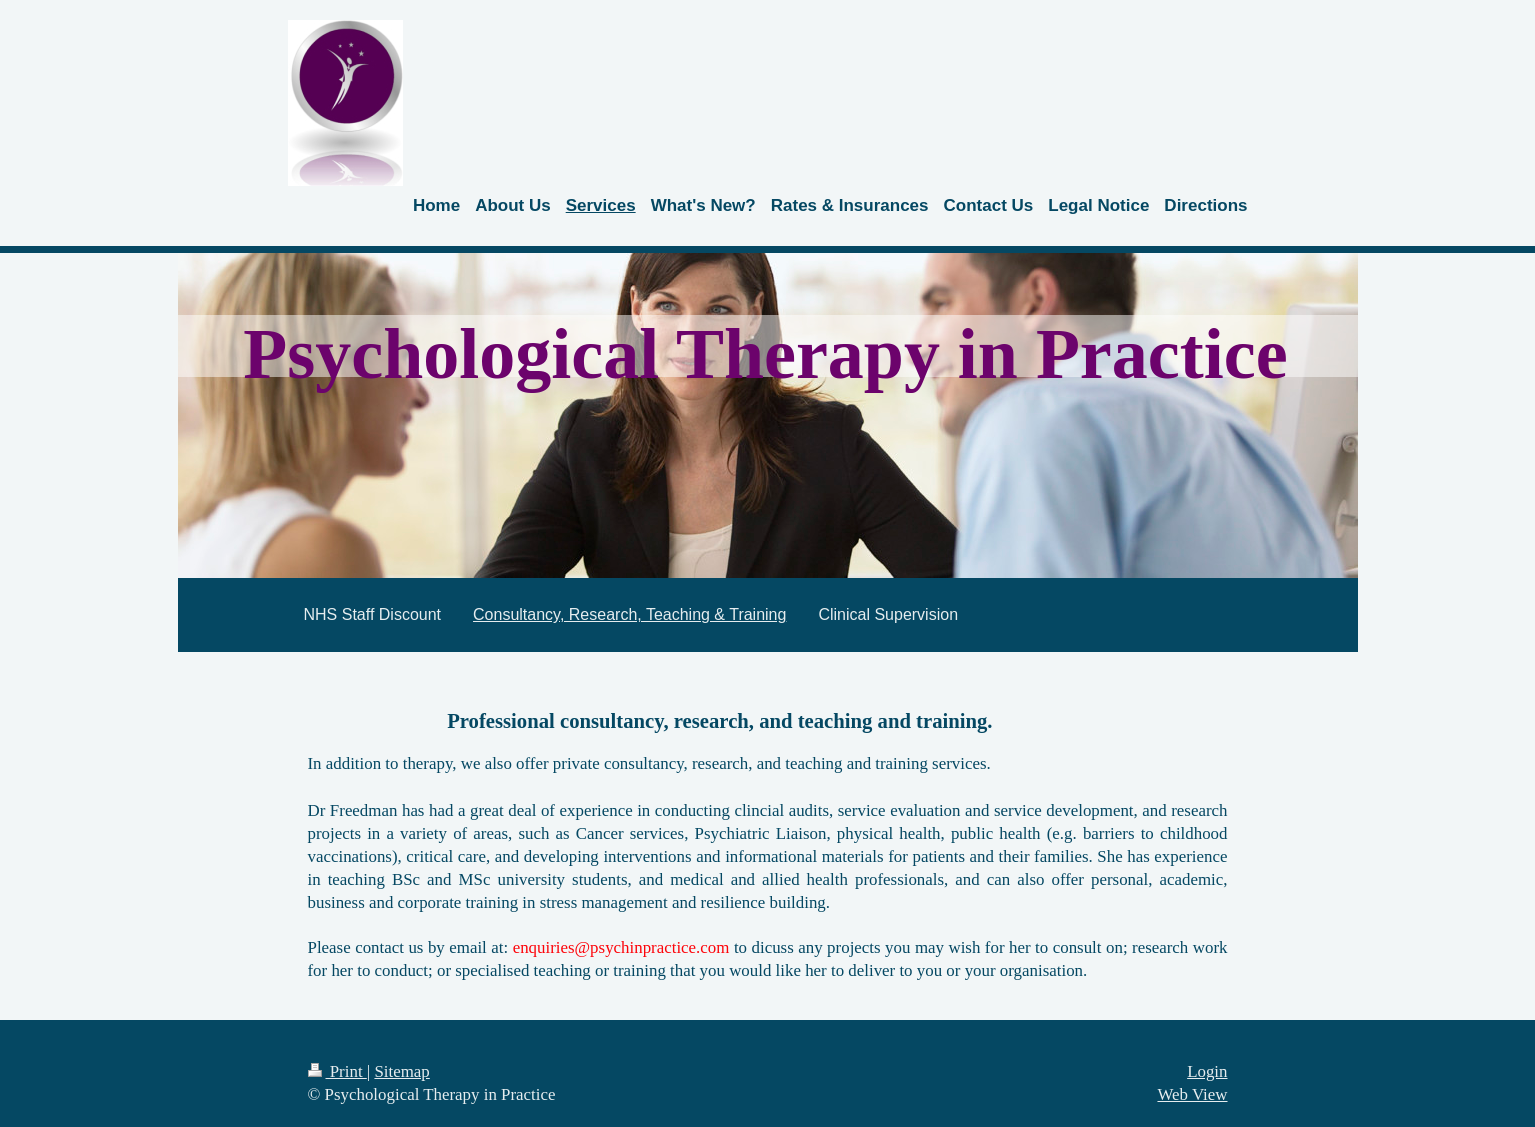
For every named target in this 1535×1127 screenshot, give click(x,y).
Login (1207, 1071)
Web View (1192, 1094)
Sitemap (401, 1071)
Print (337, 1071)
